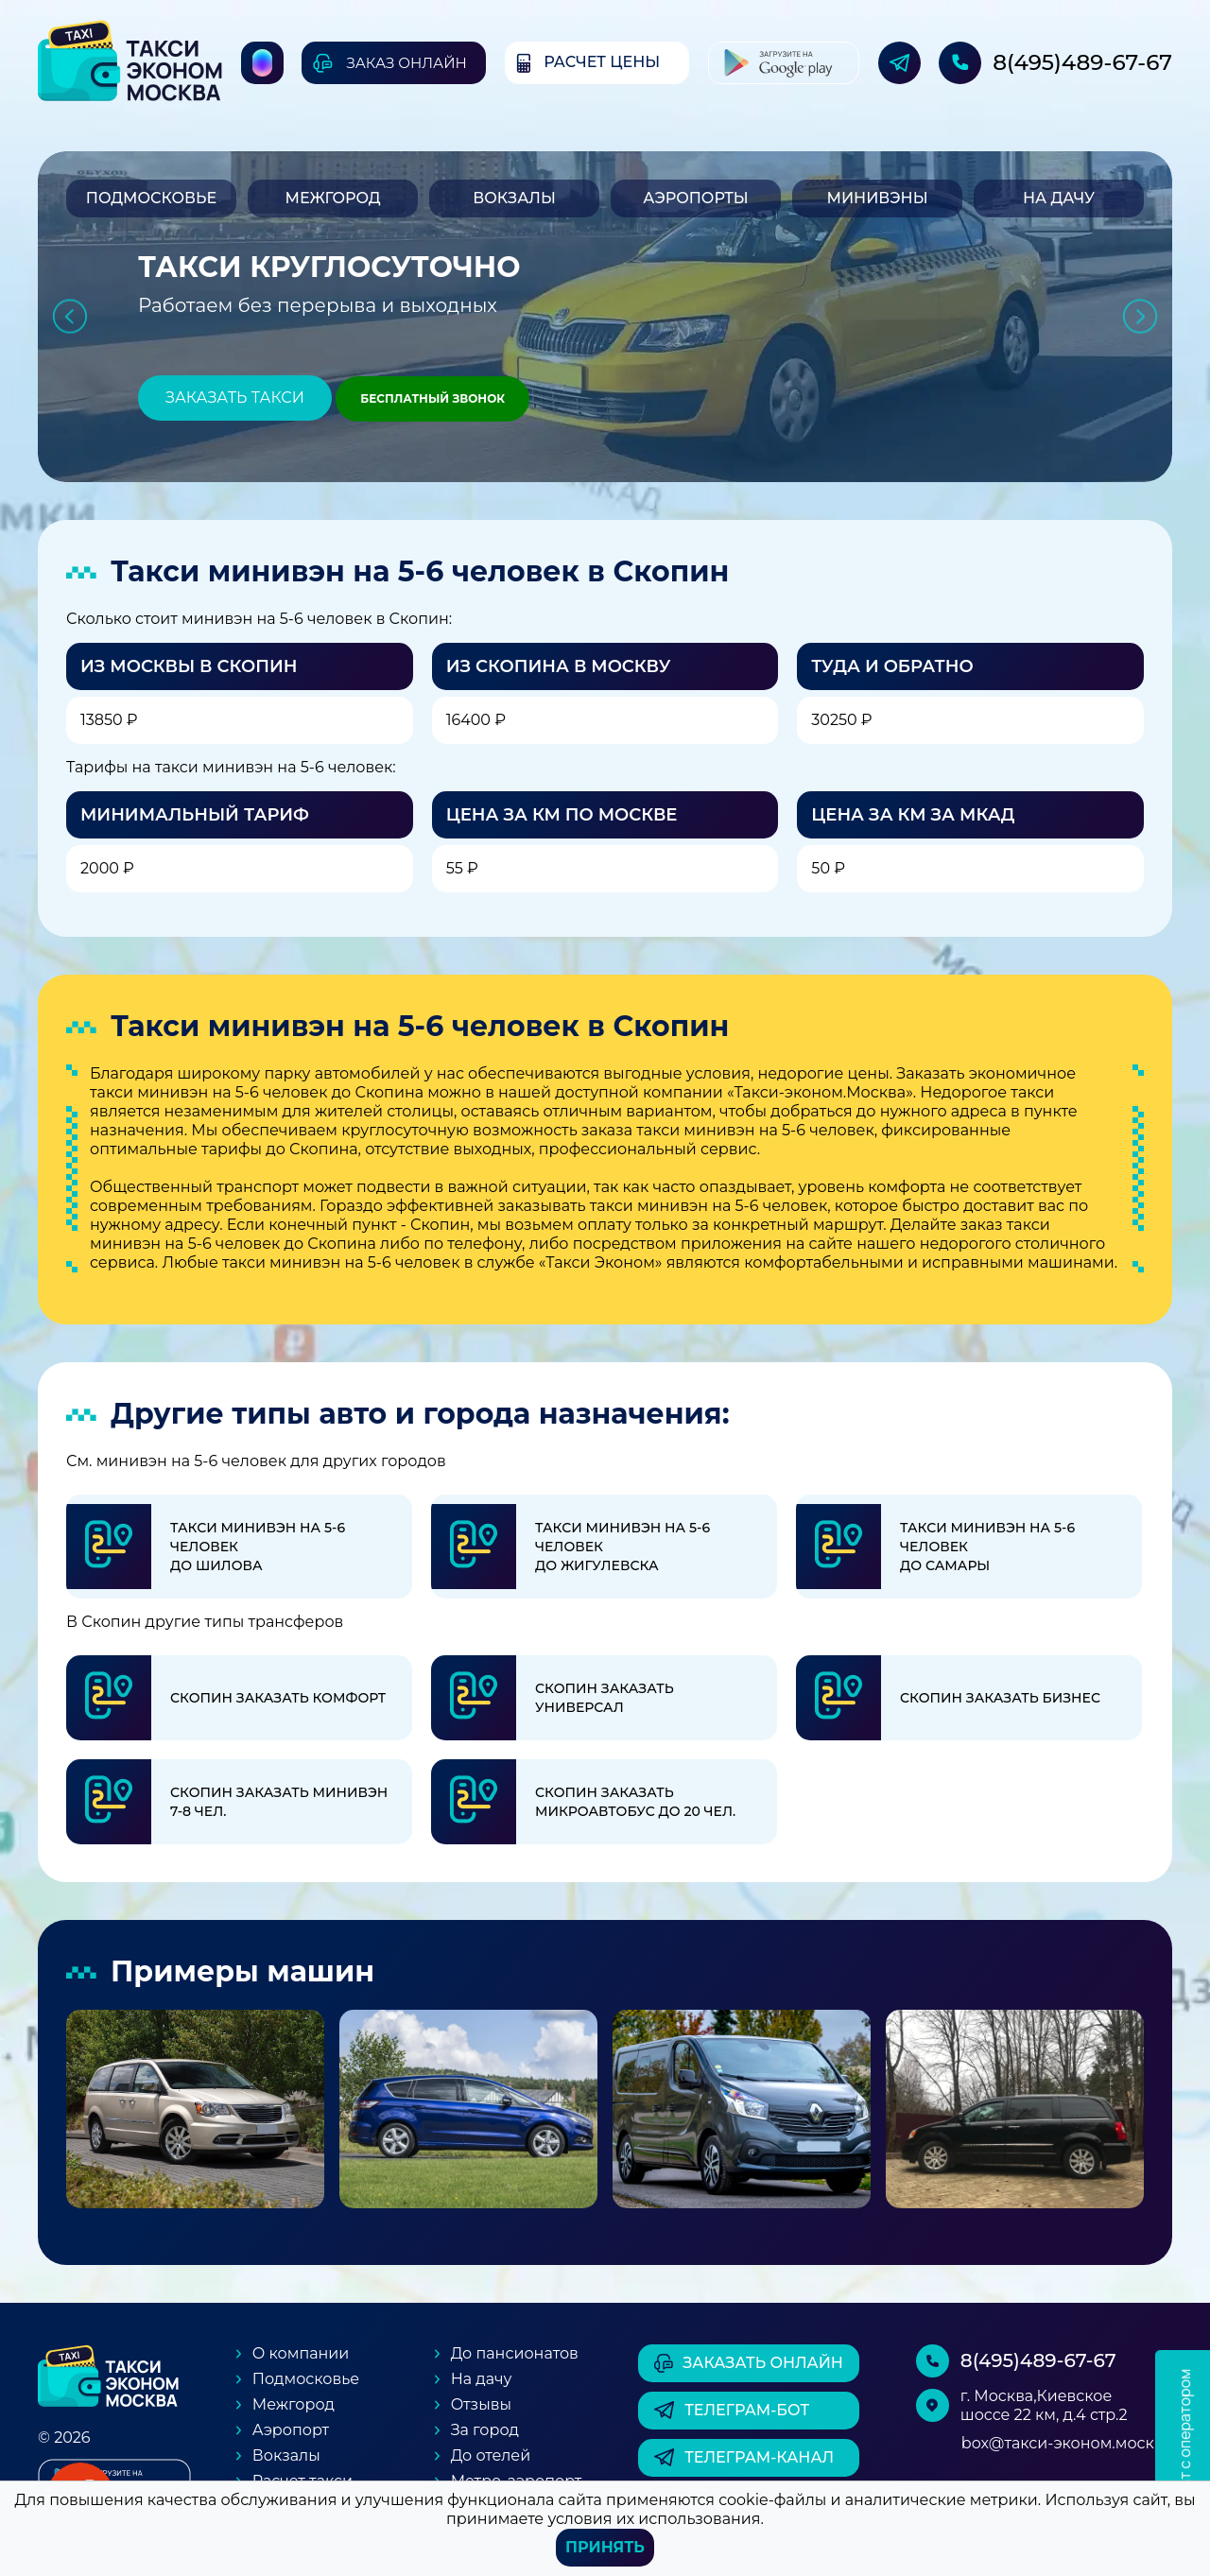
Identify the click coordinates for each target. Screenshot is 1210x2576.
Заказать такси (234, 397)
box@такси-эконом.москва (1066, 2443)
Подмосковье (151, 198)
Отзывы (481, 2404)
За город (485, 2430)
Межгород (332, 198)
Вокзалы (514, 198)
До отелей (491, 2455)
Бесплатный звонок (432, 398)
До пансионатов (515, 2353)
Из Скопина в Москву (558, 666)
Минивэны (876, 198)
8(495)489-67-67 (1082, 62)
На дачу (1059, 198)
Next (1140, 317)
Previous (69, 317)
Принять (605, 2547)
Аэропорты (695, 198)
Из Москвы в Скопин (188, 666)
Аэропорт (290, 2430)
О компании (301, 2353)
